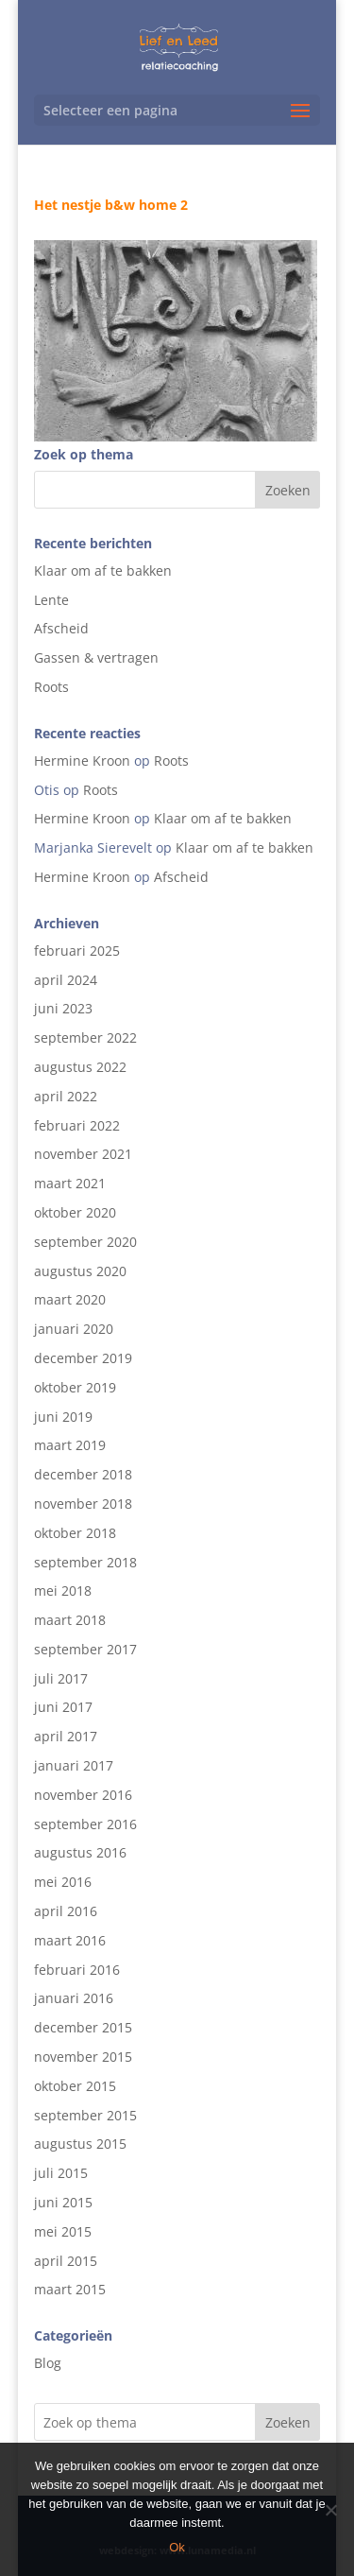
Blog (47, 2363)
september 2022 (85, 1037)
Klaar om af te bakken (103, 570)
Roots (51, 687)
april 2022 (65, 1096)
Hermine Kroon (82, 760)
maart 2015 (70, 2289)
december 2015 (83, 2027)
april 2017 (65, 1736)
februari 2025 (77, 951)
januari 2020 (73, 1329)
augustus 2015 (80, 2143)
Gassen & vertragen (96, 657)
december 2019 (83, 1358)
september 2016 (85, 1824)
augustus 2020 (80, 1271)
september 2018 (85, 1562)
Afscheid (61, 628)
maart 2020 (70, 1299)
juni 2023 (63, 1008)
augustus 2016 (80, 1852)
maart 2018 (70, 1620)
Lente (51, 600)
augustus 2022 (80, 1067)
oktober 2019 (75, 1387)
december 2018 (83, 1474)
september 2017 (85, 1649)
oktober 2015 (75, 2086)
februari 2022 (77, 1125)
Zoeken (288, 2422)
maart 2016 (70, 1940)
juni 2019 (63, 1417)
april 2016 (65, 1911)
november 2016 (83, 1795)
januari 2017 (73, 1765)
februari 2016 (77, 1970)
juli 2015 (61, 2173)
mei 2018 (63, 1590)
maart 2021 (70, 1183)
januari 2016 (73, 1998)
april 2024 (65, 980)
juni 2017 (63, 1707)
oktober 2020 (75, 1212)
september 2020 (85, 1242)
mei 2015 (63, 2231)
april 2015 (65, 2261)
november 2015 (83, 2057)
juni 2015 (63, 2202)
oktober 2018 (75, 1533)
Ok (177, 2547)
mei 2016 (63, 1882)
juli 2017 (61, 1678)
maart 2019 (70, 1445)
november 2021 (83, 1154)
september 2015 (85, 2115)
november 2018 (83, 1504)
